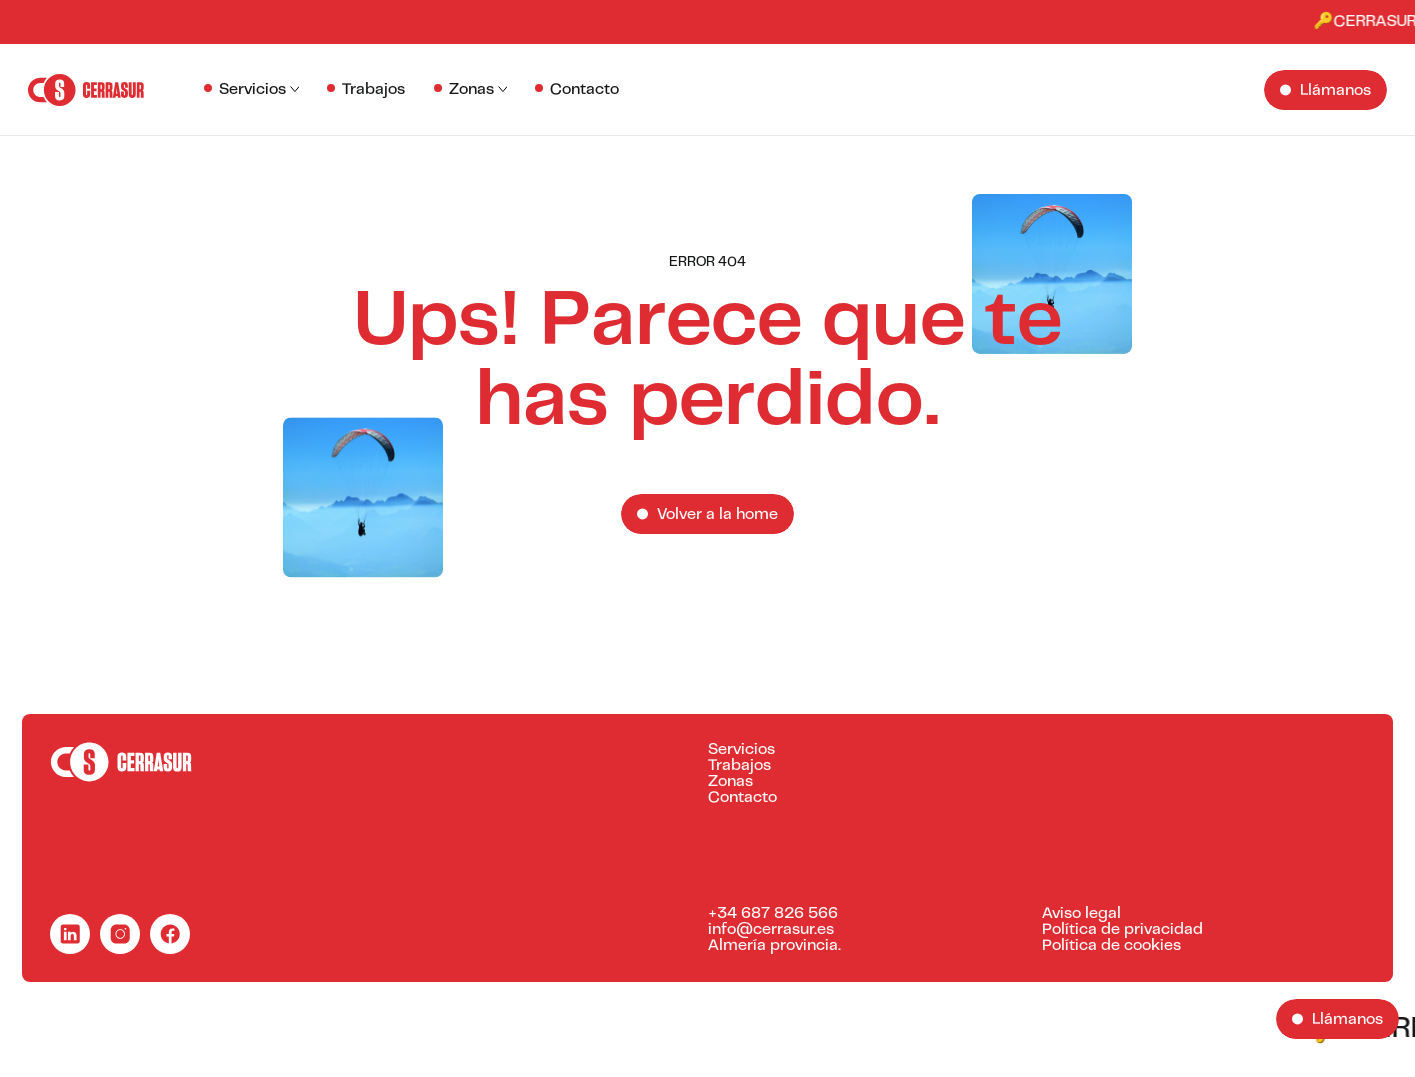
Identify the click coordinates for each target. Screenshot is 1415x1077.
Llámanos (1335, 91)
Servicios (252, 90)
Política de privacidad (1122, 930)
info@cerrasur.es (771, 930)
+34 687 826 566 (773, 914)
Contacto (584, 90)
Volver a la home (717, 515)
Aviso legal (1081, 914)
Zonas (471, 90)
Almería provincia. (774, 946)
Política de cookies (1111, 946)
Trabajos (373, 90)
